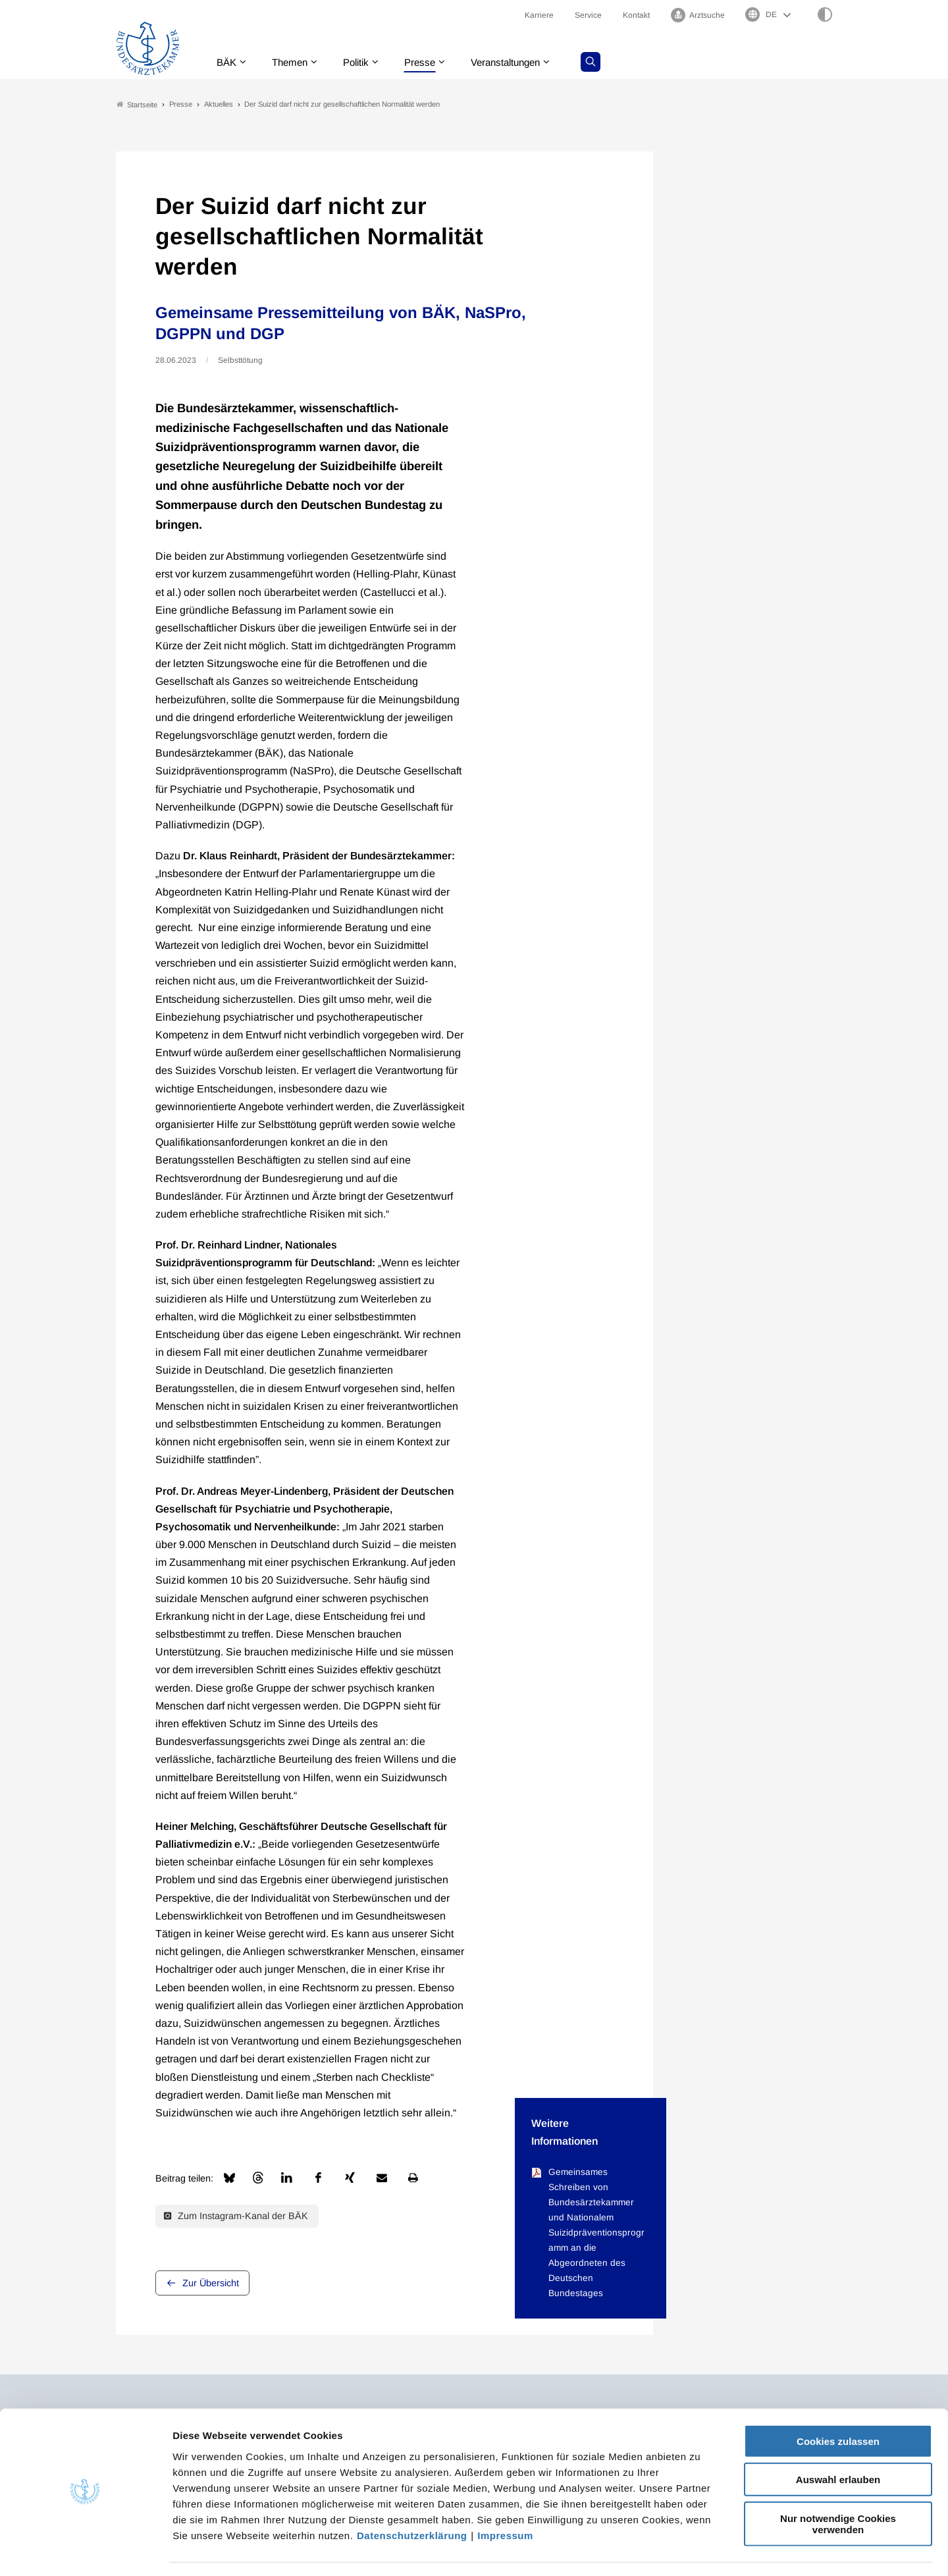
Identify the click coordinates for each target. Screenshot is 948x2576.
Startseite (137, 104)
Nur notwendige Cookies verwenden (838, 2485)
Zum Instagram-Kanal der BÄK (236, 2216)
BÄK (227, 62)
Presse (429, 62)
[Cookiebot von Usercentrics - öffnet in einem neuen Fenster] (85, 2550)
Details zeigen (701, 2550)
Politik (362, 62)
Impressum (505, 2496)
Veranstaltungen (519, 62)
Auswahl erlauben (838, 2441)
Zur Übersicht (210, 2283)
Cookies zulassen (838, 2402)
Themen (293, 62)
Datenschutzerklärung (412, 2496)
